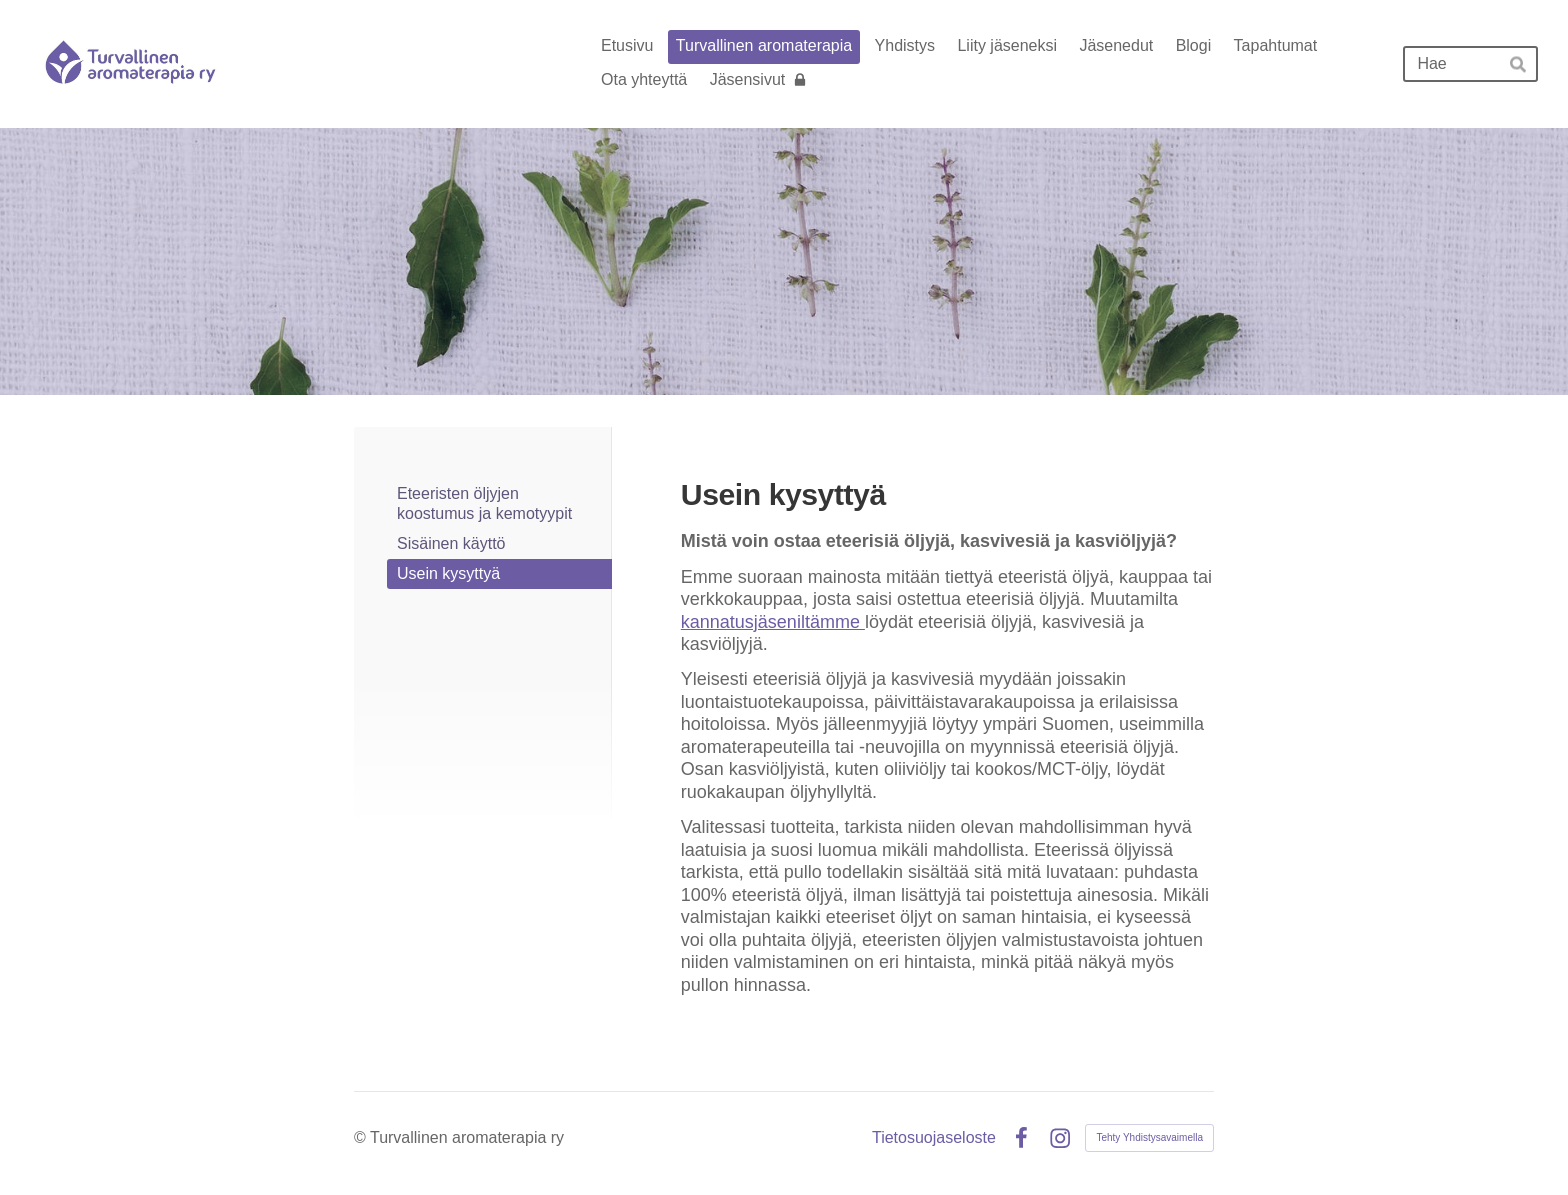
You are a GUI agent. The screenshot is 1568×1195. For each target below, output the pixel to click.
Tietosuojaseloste (934, 1138)
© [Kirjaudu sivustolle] (362, 1137)
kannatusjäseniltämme (773, 622)
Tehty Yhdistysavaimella (1149, 1137)
